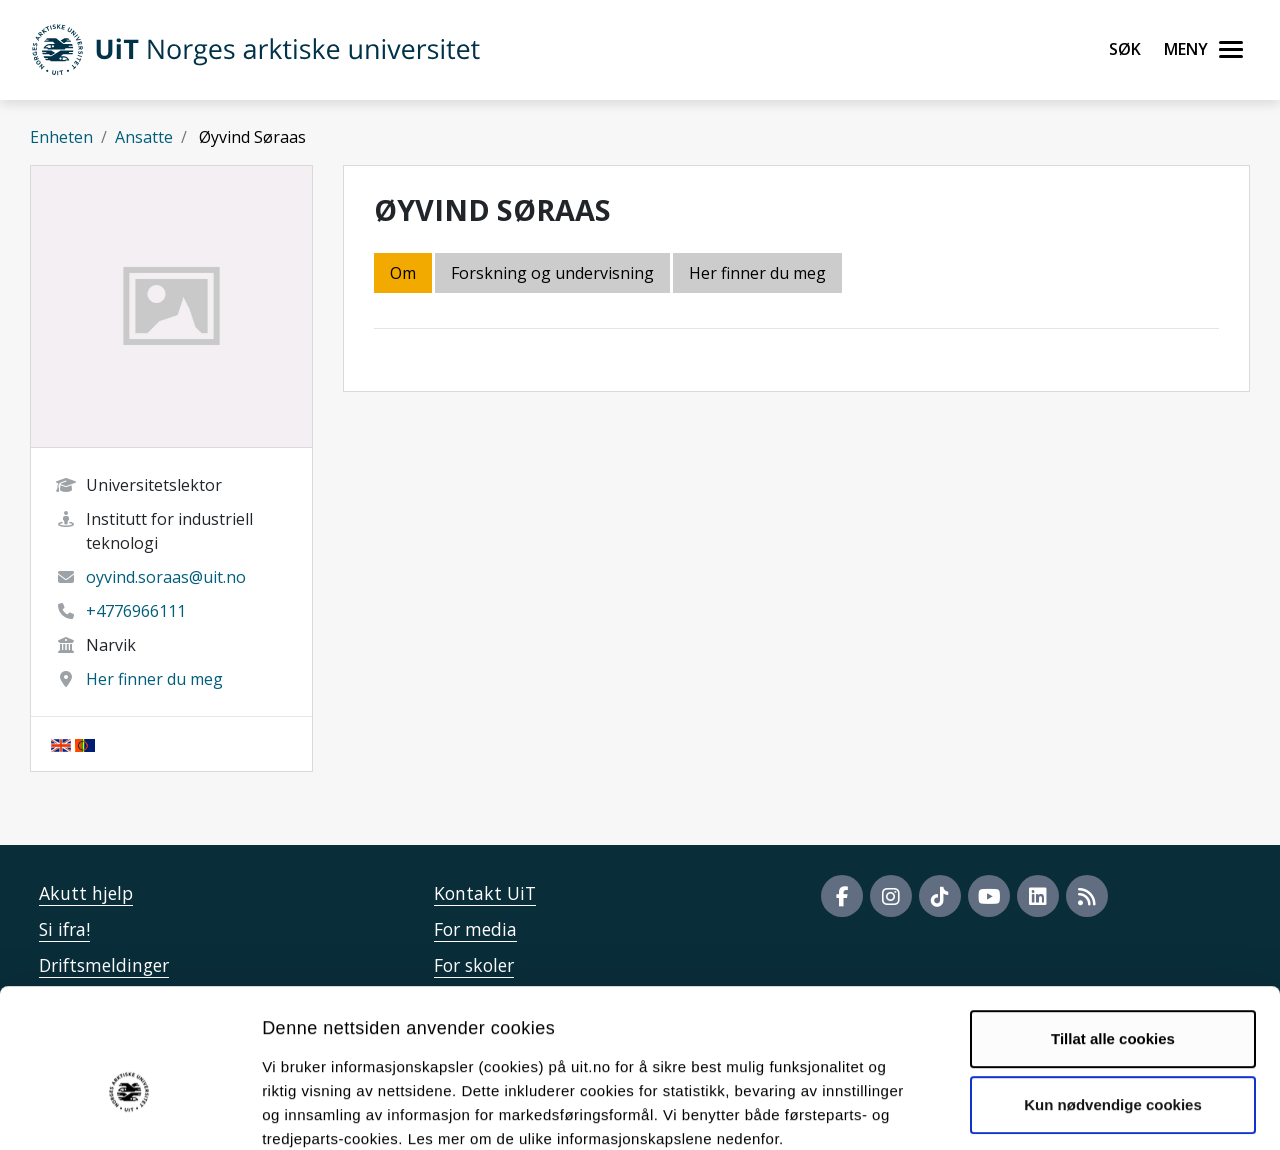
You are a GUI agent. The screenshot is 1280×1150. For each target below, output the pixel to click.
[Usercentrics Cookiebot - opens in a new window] (129, 1111)
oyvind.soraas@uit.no (166, 577)
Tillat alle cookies (1113, 930)
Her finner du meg (154, 679)
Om (403, 273)
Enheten (61, 137)
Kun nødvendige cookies (1113, 995)
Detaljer (1065, 1110)
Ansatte (144, 137)
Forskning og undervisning (552, 273)
